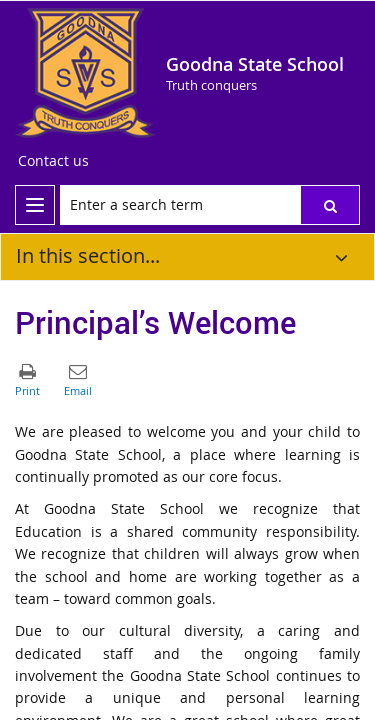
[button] (330, 205)
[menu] (35, 205)
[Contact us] (53, 161)
